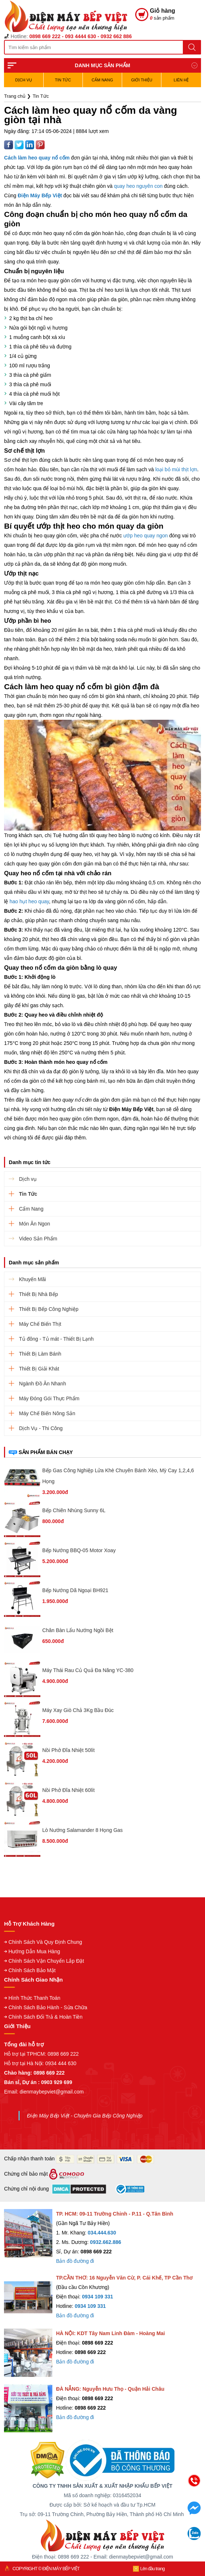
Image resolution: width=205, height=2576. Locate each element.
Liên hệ (181, 80)
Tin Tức (63, 80)
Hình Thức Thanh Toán (34, 1998)
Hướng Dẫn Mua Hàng (34, 1951)
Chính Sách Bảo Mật (32, 1970)
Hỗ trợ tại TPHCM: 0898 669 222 (41, 2054)
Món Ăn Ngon (34, 1224)
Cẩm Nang (102, 80)
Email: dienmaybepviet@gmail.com (44, 2092)
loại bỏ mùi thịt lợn (176, 469)
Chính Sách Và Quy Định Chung (45, 1942)
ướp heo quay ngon (145, 535)
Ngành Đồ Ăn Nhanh (42, 1383)
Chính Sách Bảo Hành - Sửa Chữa (47, 2007)
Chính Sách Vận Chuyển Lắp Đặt (46, 1961)
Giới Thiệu (141, 80)
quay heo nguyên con (138, 186)
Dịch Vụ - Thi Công (41, 1428)
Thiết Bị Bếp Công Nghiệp (48, 1309)
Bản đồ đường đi (75, 2261)
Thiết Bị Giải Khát (39, 1369)
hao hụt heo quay (29, 901)
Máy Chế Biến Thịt (40, 1324)
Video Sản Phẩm (38, 1238)
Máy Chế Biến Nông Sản (47, 1413)
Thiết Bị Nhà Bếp (38, 1294)
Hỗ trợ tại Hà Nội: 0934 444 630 (40, 2063)
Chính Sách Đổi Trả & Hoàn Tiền (45, 2017)
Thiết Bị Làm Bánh (40, 1354)
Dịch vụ (23, 80)
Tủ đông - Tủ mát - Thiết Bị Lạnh (56, 1339)
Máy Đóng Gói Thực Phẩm (49, 1398)
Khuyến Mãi (32, 1279)
